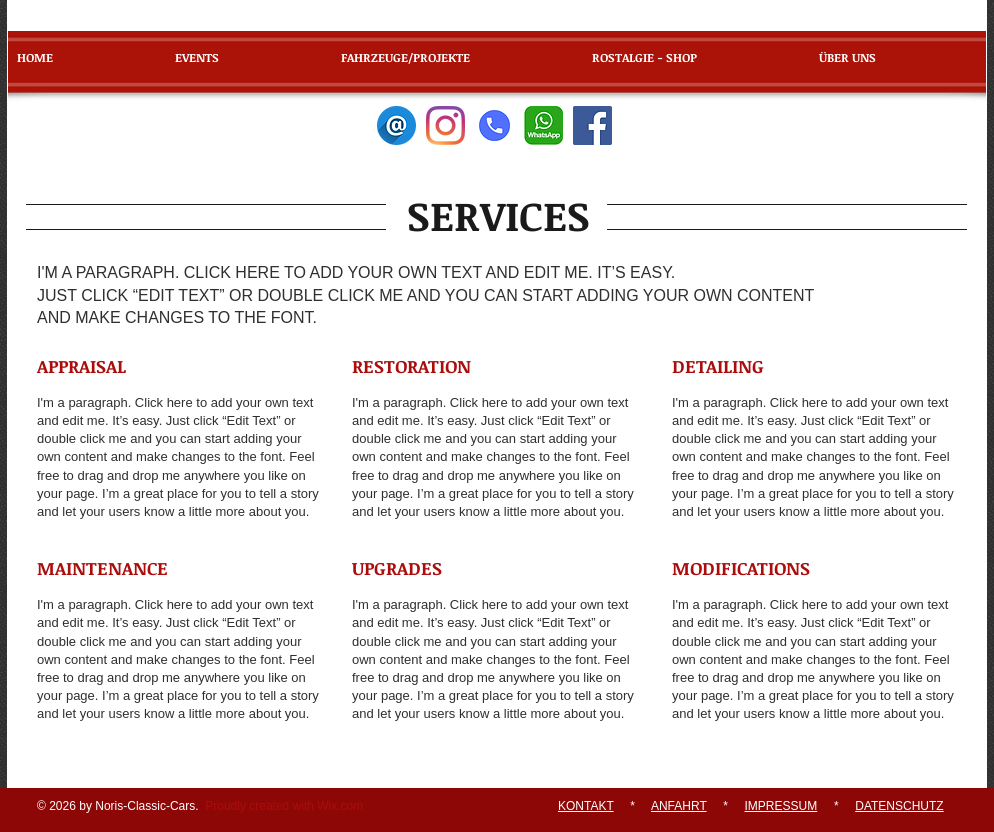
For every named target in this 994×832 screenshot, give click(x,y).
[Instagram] (445, 125)
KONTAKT (586, 806)
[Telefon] (494, 125)
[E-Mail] (396, 125)
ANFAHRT (679, 806)
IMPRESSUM (781, 806)
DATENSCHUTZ (899, 806)
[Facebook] (592, 125)
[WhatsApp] (543, 125)
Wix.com (340, 806)
